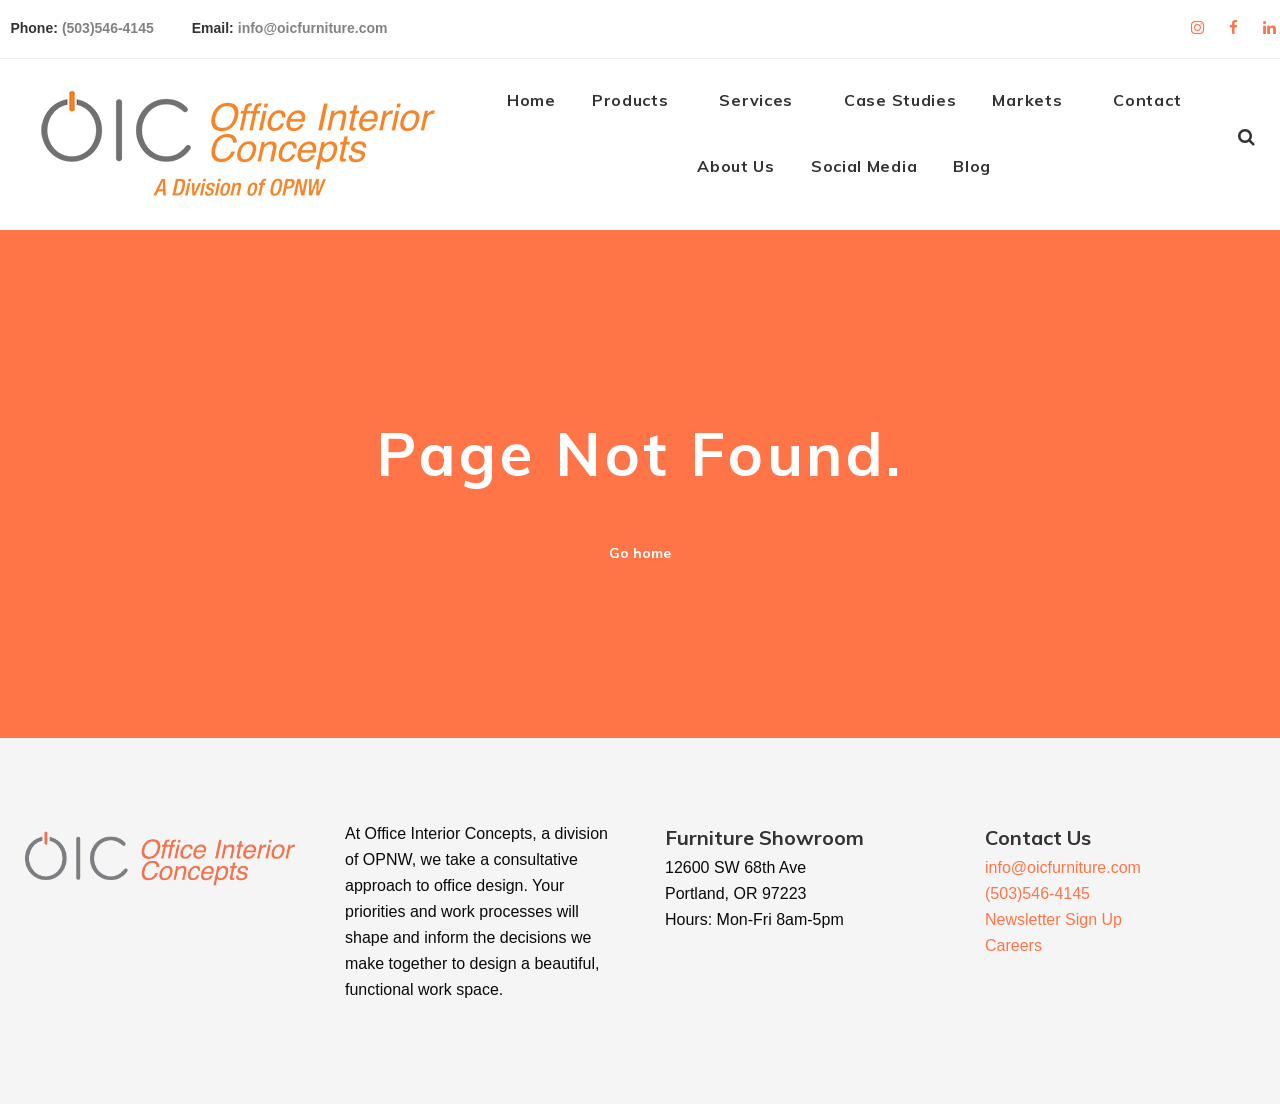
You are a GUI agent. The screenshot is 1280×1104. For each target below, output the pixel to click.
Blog (985, 172)
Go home (640, 558)
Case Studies (912, 106)
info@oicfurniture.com (333, 24)
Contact (1160, 106)
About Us (749, 172)
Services (769, 106)
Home (543, 106)
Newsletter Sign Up (1053, 919)
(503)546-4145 (128, 24)
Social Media (876, 172)
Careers (1013, 945)
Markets (1040, 106)
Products (642, 106)
